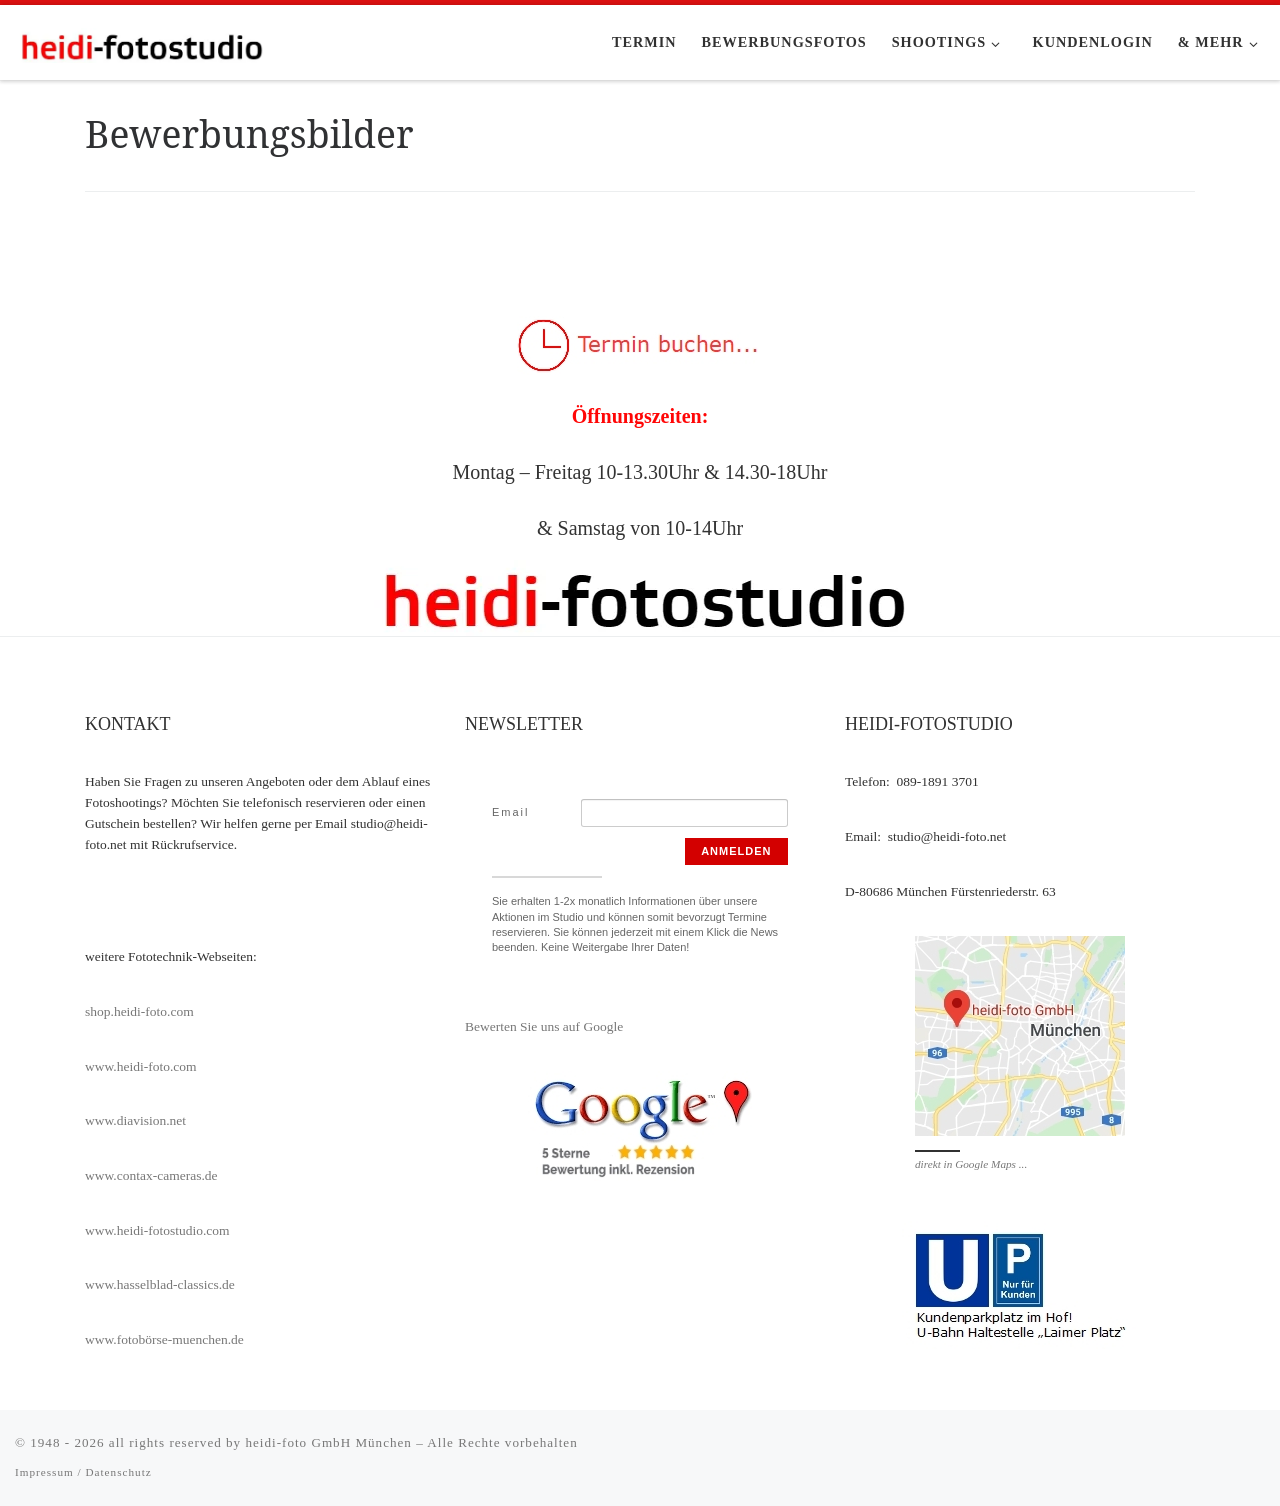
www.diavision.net (135, 1120)
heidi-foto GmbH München (330, 1442)
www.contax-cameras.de (151, 1175)
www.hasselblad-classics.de (160, 1284)
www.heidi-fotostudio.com (157, 1230)
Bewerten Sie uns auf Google (544, 1026)
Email (511, 812)
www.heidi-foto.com (141, 1066)
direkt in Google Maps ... (971, 1164)
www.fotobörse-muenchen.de (164, 1339)
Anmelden (736, 851)
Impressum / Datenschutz (83, 1472)
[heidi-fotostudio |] (140, 41)
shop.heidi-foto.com (139, 1011)
